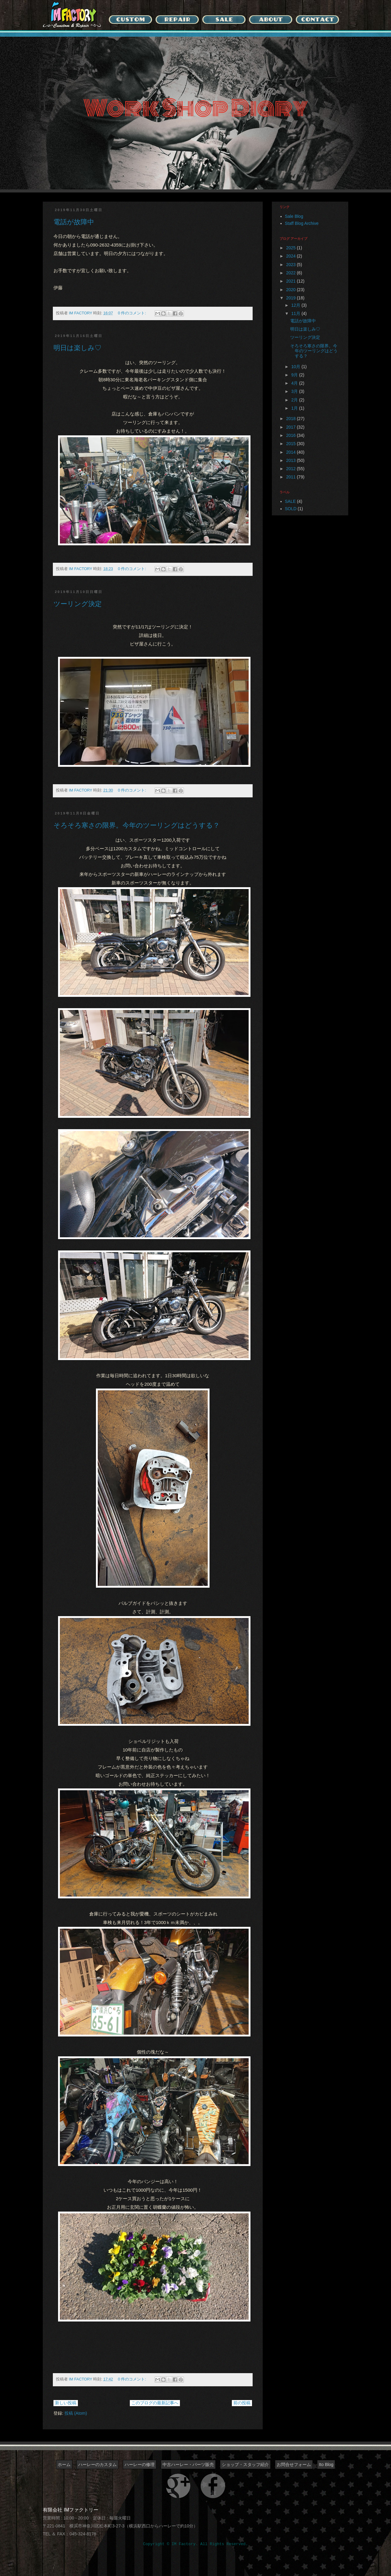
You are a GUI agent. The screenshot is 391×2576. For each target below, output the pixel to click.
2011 (291, 476)
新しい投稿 (65, 2402)
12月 (296, 305)
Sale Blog (294, 216)
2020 (291, 289)
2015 (291, 443)
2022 (291, 272)
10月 (296, 366)
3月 (295, 391)
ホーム (64, 2464)
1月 (295, 408)
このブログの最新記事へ (154, 2402)
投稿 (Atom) (75, 2413)
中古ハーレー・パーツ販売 (188, 2464)
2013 (291, 460)
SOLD (291, 508)
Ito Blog (326, 2464)
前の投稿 (241, 2402)
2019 (291, 297)
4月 (295, 383)
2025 (291, 247)
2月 (295, 399)
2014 (291, 452)
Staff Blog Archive (302, 223)
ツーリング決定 (77, 604)
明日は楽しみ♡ (77, 348)
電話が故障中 (73, 222)
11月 (296, 313)
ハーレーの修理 (140, 2464)
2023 (291, 264)
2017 (291, 427)
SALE (290, 501)
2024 (291, 256)
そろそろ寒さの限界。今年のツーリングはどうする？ (136, 825)
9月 (295, 374)
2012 (291, 468)
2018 (291, 418)
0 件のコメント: (132, 313)
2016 (291, 435)
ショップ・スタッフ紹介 (245, 2464)
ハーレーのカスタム (97, 2464)
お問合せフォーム (294, 2464)
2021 (291, 281)
